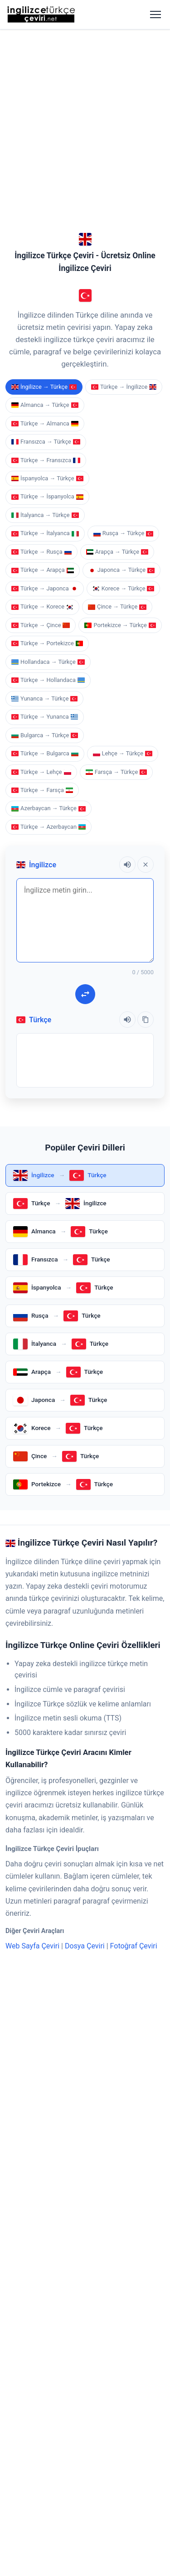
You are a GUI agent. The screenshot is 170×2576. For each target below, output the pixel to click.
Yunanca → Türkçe (44, 423)
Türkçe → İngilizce (123, 111)
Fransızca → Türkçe (45, 166)
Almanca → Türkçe (44, 129)
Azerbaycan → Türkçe (48, 532)
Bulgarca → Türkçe (44, 459)
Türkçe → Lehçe (41, 496)
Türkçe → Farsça (42, 514)
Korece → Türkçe (123, 312)
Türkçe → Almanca (44, 148)
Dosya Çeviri (85, 1670)
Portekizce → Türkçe (119, 349)
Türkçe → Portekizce (47, 367)
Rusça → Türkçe (123, 257)
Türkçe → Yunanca (44, 441)
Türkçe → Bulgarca (44, 477)
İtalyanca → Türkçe (45, 239)
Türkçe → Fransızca (45, 184)
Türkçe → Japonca (44, 312)
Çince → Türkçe (117, 331)
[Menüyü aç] (155, 14)
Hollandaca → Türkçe (48, 386)
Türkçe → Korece (42, 331)
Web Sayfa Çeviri (32, 1670)
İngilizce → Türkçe (44, 111)
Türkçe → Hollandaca (48, 404)
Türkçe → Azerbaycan (48, 551)
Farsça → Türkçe (116, 496)
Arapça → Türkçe (117, 276)
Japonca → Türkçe (121, 294)
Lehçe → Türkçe (122, 477)
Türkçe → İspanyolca (47, 220)
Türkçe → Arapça (42, 294)
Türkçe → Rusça (41, 276)
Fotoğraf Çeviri (133, 1670)
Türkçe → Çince (40, 349)
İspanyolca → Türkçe (47, 202)
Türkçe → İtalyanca (45, 257)
